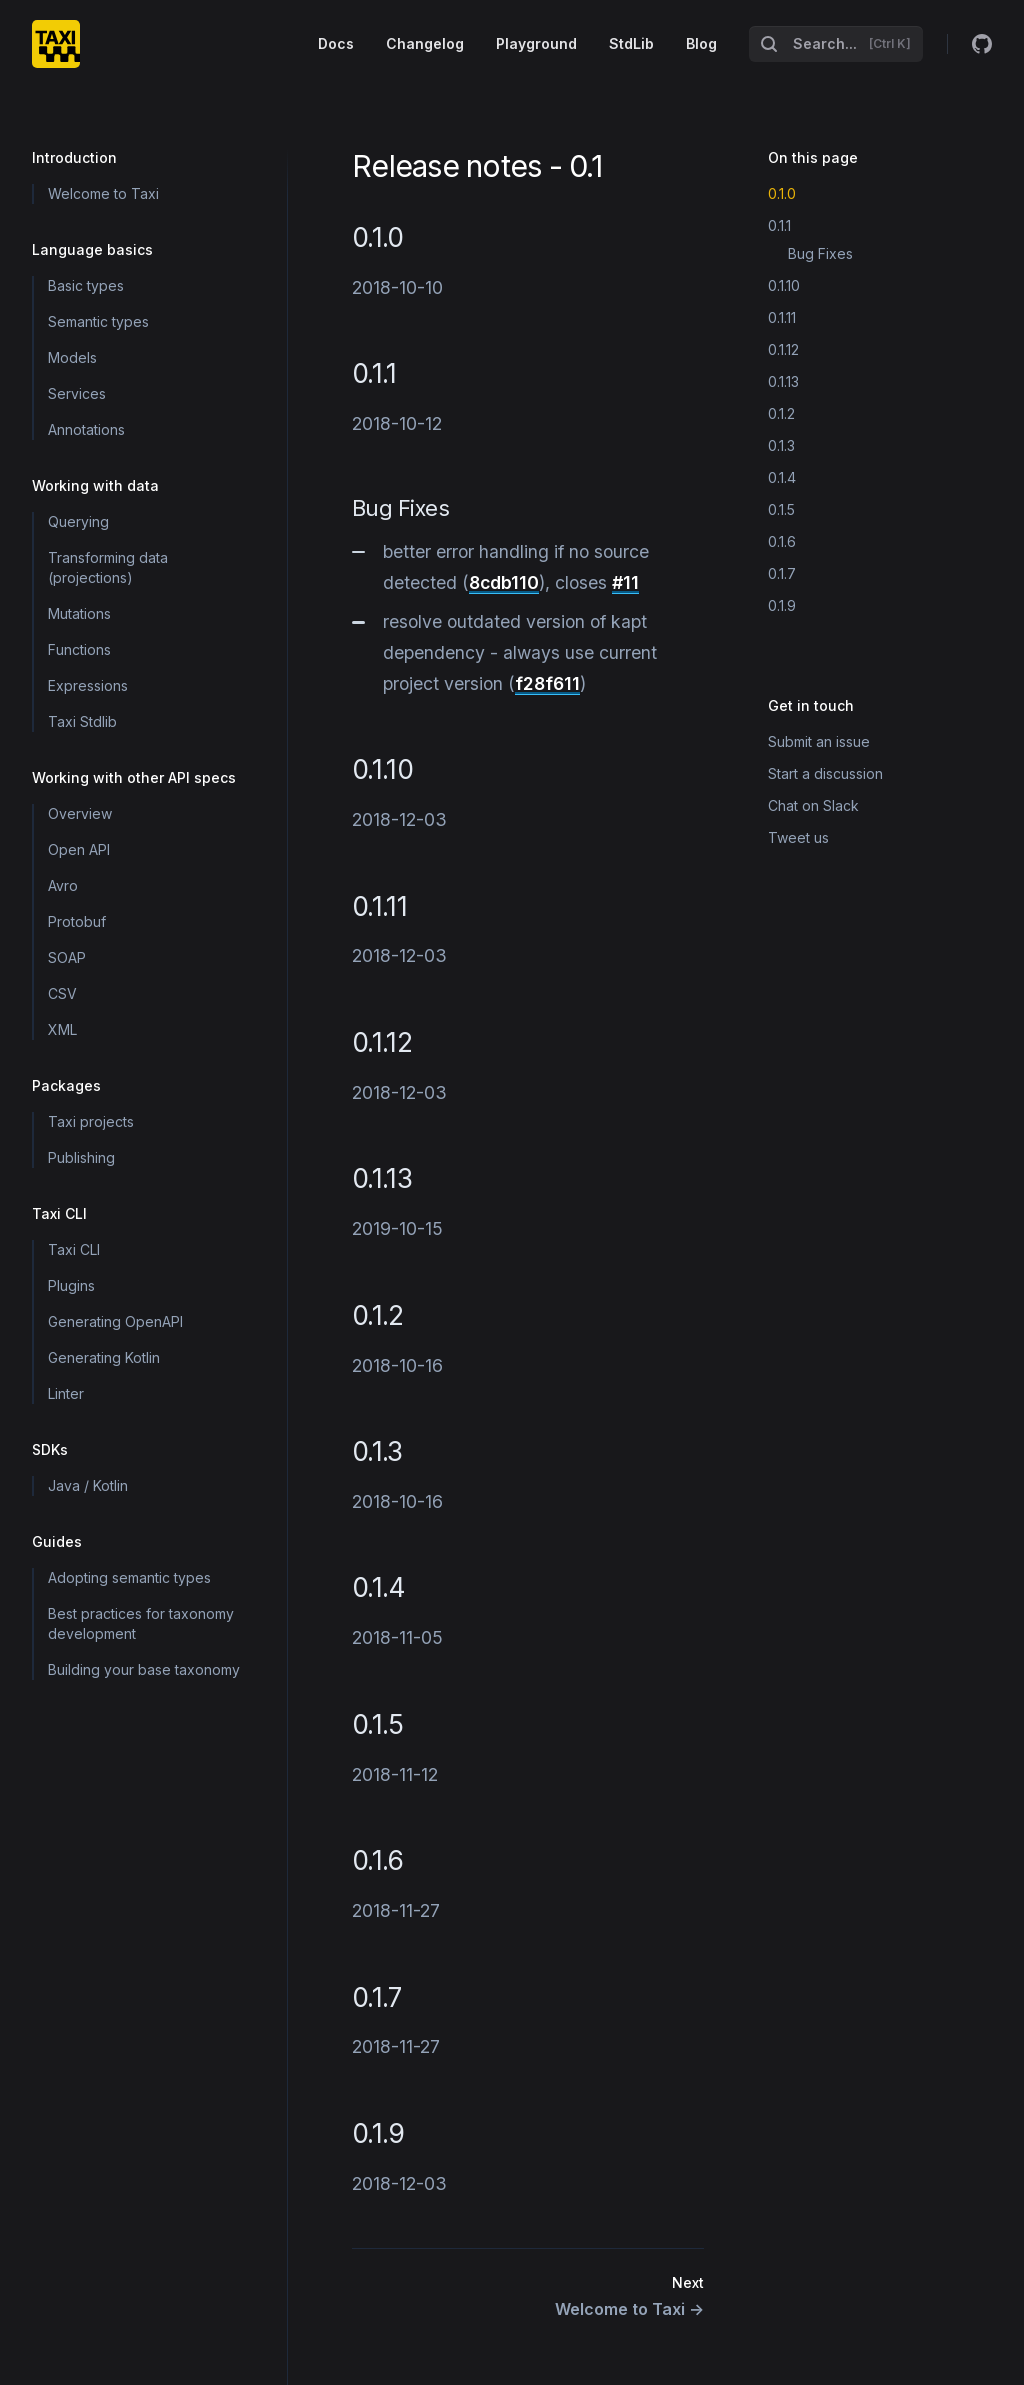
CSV (62, 993)
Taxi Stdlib (82, 721)
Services (77, 393)
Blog (701, 43)
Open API (79, 849)
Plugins (71, 1285)
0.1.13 (783, 381)
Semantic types (98, 321)
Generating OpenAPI (115, 1321)
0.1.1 (779, 225)
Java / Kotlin (88, 1485)
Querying (78, 521)
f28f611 (547, 683)
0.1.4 (782, 477)
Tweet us (798, 837)
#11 (625, 582)
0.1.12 (783, 349)
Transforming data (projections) (108, 567)
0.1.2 (781, 413)
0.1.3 (781, 445)
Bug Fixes (820, 253)
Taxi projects (91, 1121)
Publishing (81, 1157)
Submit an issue (819, 741)
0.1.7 (782, 573)
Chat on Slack (813, 805)
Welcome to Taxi (103, 193)
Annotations (86, 429)
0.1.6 (782, 541)
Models (72, 357)
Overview (80, 813)
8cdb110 (504, 582)
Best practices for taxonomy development (141, 1623)
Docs (336, 43)
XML (62, 1029)
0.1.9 (782, 605)
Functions (79, 649)
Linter (66, 1393)
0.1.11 (782, 317)
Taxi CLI (74, 1249)
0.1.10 (784, 285)
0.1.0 (782, 193)
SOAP (67, 957)
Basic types (86, 285)
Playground (536, 43)
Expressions (88, 685)
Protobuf (77, 921)
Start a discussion (825, 773)
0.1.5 (781, 509)
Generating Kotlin (104, 1357)
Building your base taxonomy (144, 1669)
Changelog (425, 43)
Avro (63, 885)
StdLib (631, 43)
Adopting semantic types (129, 1577)
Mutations (79, 613)
